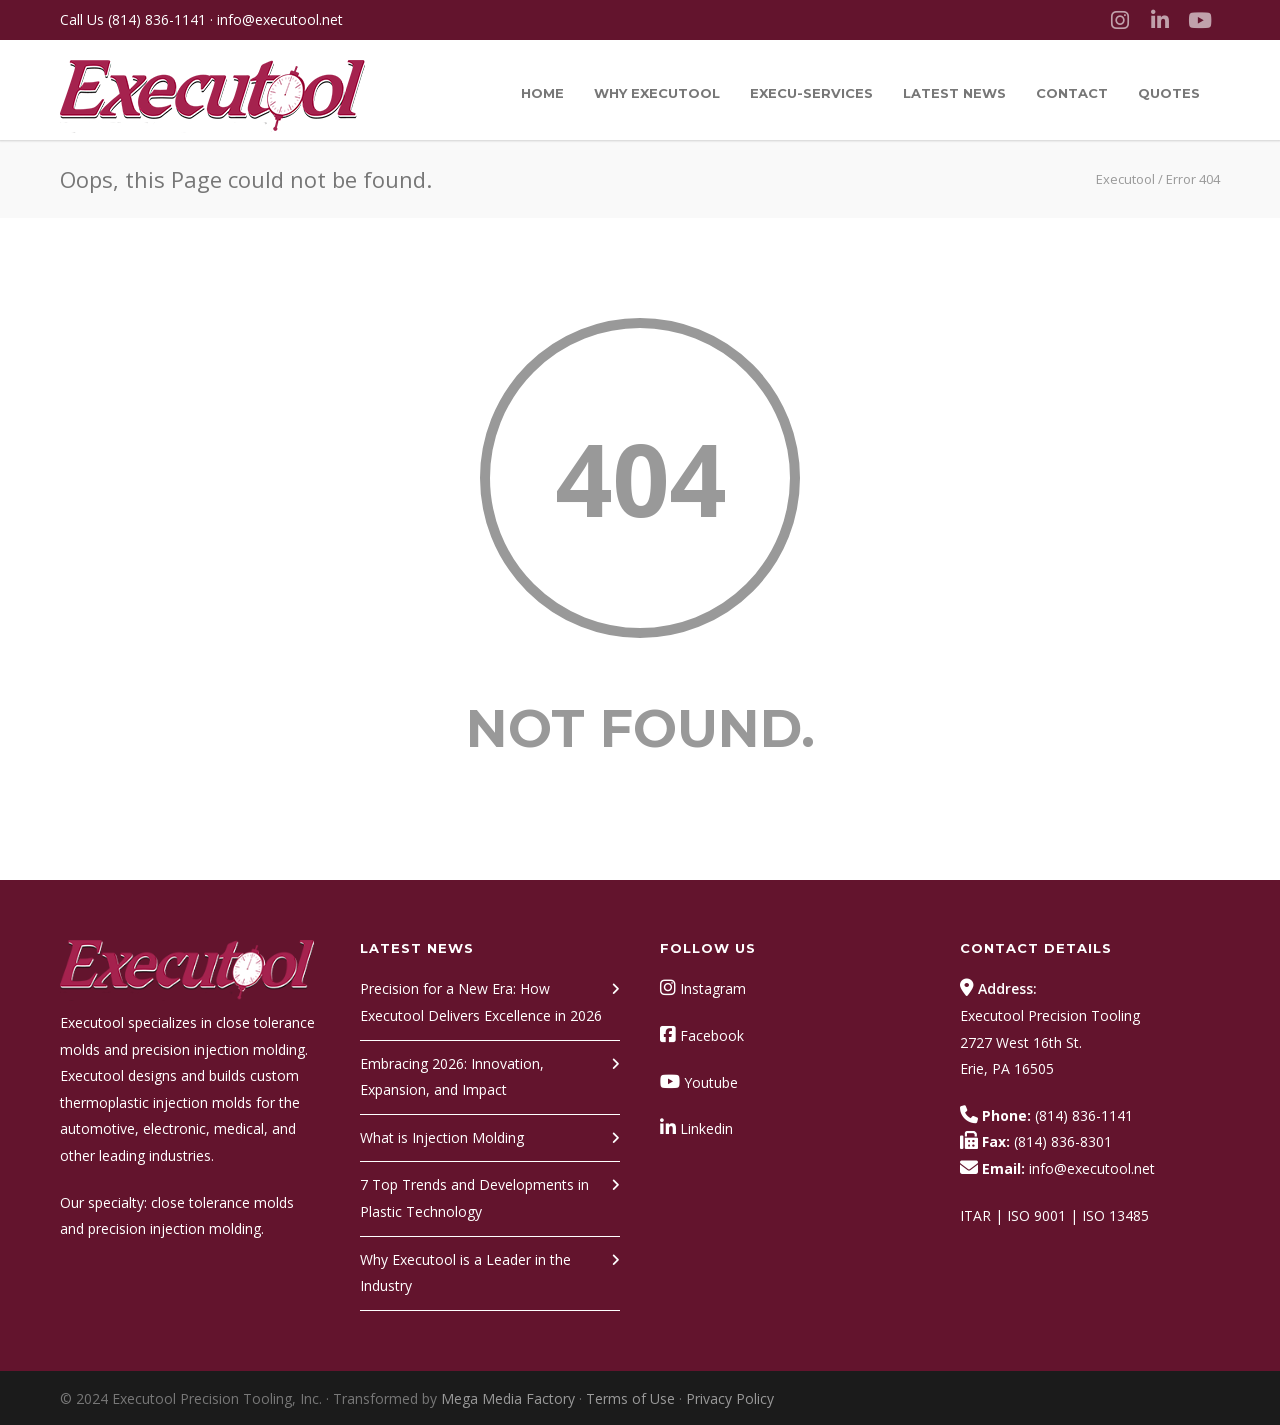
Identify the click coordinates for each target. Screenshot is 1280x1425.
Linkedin (706, 1128)
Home (542, 93)
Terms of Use (630, 1398)
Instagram (713, 988)
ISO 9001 (1036, 1215)
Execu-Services (811, 93)
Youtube (711, 1082)
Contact (1072, 93)
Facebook (712, 1035)
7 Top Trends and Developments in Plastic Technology (474, 1198)
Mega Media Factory (508, 1398)
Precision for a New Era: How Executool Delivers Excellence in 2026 (481, 1002)
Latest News (954, 93)
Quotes (1169, 93)
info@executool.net (280, 19)
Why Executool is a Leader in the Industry (465, 1273)
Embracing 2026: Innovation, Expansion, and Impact (452, 1077)
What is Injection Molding (442, 1137)
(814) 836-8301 (1063, 1141)
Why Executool (657, 93)
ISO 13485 (1115, 1215)
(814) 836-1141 (157, 19)
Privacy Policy (730, 1398)
